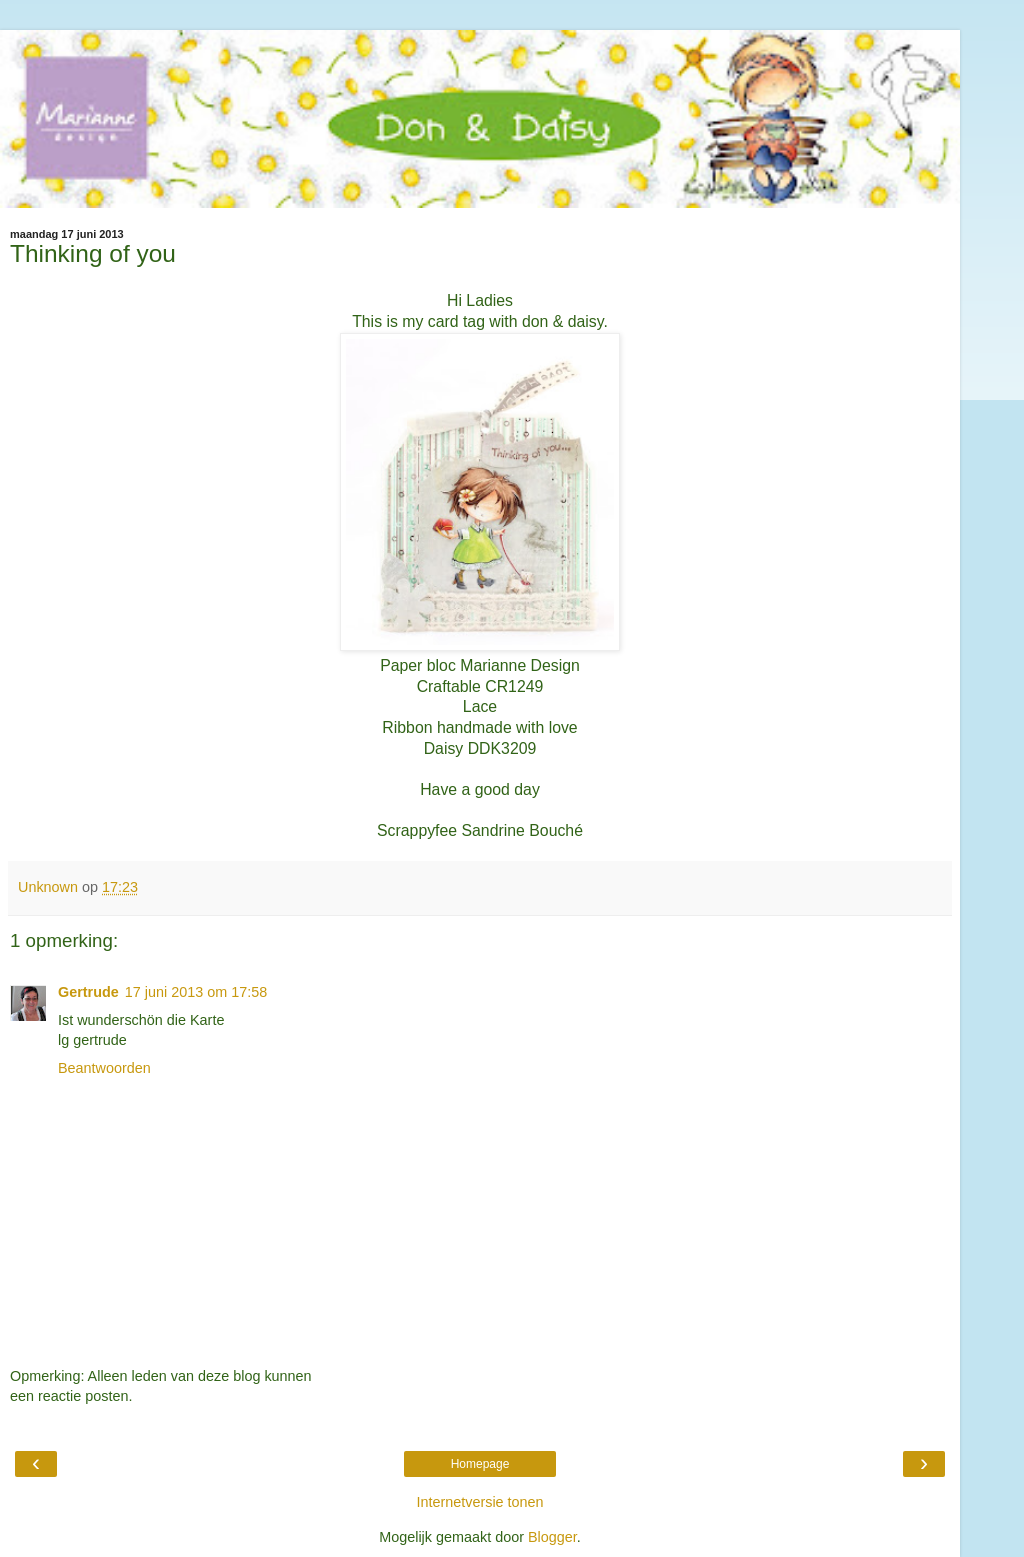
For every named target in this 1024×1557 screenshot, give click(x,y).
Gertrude (88, 992)
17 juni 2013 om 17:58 (196, 992)
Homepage (480, 1464)
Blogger (552, 1537)
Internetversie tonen (479, 1502)
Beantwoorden (104, 1068)
